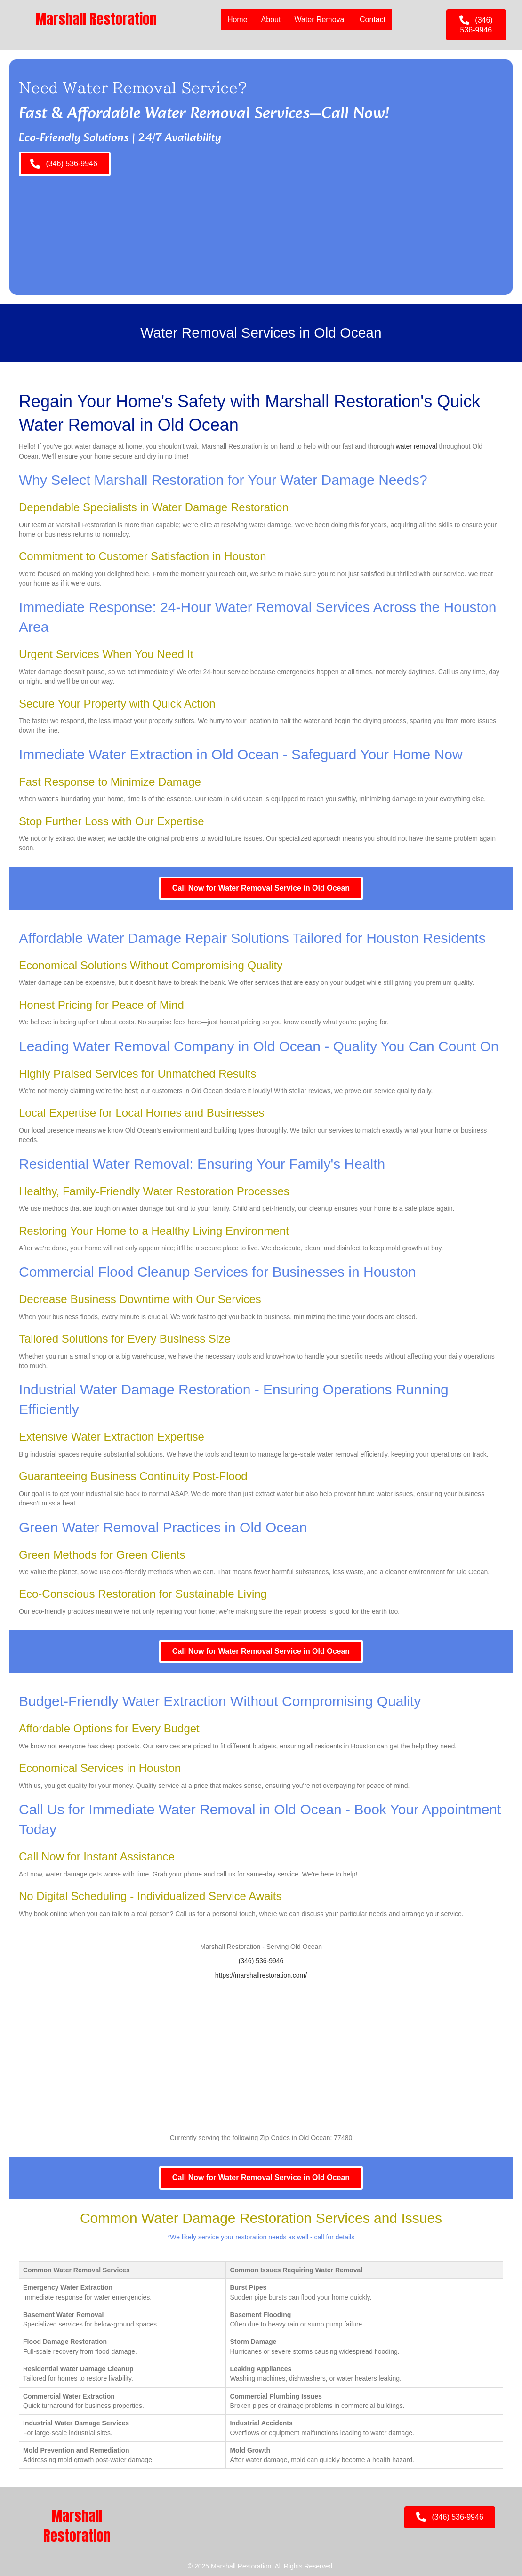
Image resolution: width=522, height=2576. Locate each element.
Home (237, 20)
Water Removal (319, 20)
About (271, 20)
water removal (416, 446)
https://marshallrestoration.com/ (261, 1975)
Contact (372, 20)
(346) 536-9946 (261, 1960)
